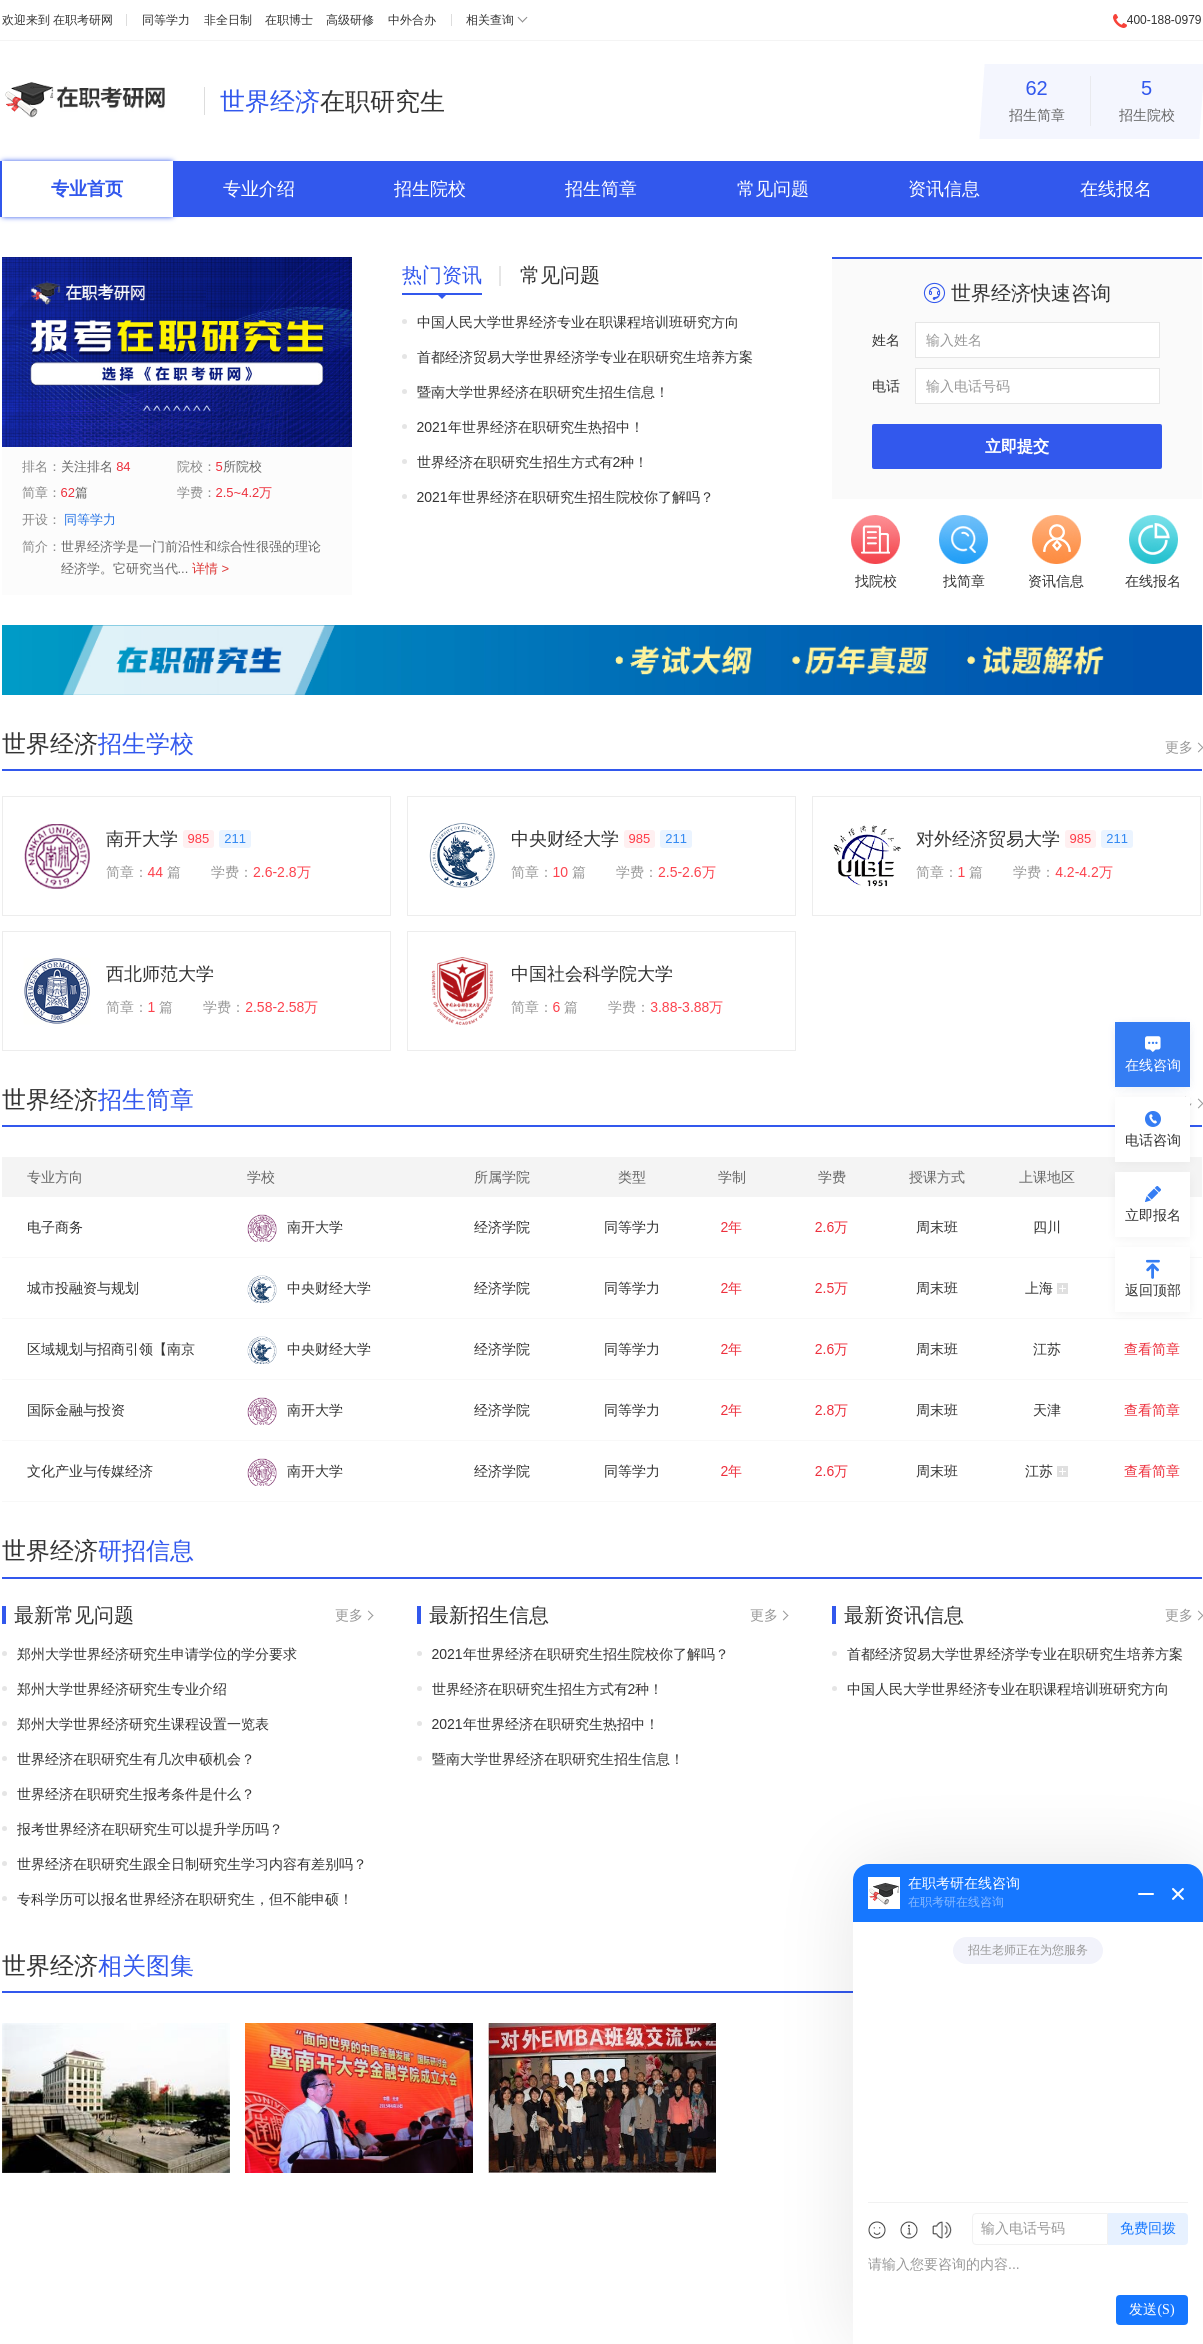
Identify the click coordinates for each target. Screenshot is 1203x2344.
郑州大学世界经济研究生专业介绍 (122, 1689)
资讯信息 (944, 189)
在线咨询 (1153, 1065)
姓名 (886, 340)
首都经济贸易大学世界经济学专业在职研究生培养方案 (585, 357)
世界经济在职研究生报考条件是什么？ (136, 1794)
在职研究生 (332, 101)
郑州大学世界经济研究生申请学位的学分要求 (157, 1654)
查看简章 (1152, 1349)
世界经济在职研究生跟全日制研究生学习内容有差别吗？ (192, 1864)
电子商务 (55, 1227)
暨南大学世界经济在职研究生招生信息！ (543, 392)
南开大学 (142, 839)
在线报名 (1116, 189)
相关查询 (490, 20)
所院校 (239, 466)
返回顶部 (1153, 1290)
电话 (886, 386)
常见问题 (773, 189)
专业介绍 (259, 189)
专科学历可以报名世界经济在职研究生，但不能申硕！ (185, 1899)
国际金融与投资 (76, 1410)
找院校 (875, 551)
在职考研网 (83, 20)
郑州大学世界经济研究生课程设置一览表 (143, 1724)
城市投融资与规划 (83, 1288)
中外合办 (412, 20)
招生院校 (1147, 97)
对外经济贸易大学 (988, 839)
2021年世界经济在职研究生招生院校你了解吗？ (565, 497)
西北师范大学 (160, 974)
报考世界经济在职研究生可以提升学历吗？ (150, 1829)
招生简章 (1037, 97)
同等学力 (166, 20)
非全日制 (228, 20)
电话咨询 (1153, 1140)
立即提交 (1017, 446)
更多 (1179, 747)
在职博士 (289, 20)
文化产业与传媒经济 (90, 1471)
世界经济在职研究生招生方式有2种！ (533, 462)
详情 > (210, 568)
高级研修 (350, 20)
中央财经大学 (565, 839)
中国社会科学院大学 (592, 974)
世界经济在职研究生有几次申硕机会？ (136, 1759)
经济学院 (502, 1227)
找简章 (963, 551)
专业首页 (87, 189)
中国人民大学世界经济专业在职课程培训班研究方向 (578, 322)
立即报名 (1153, 1215)
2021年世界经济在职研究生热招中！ (530, 427)
